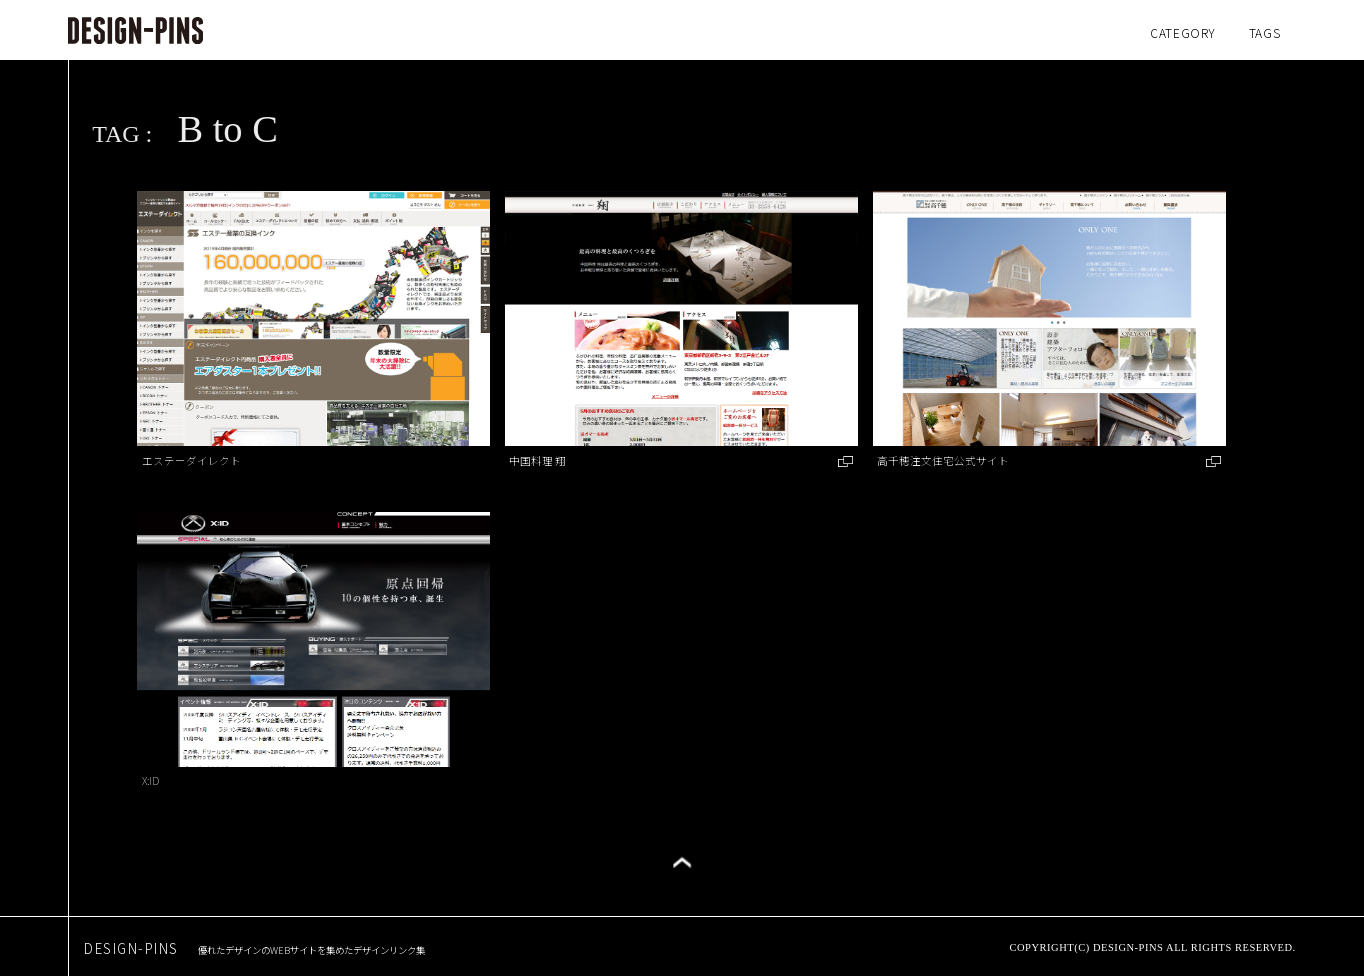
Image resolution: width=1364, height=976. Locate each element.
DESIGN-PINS (254, 948)
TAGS (1264, 32)
